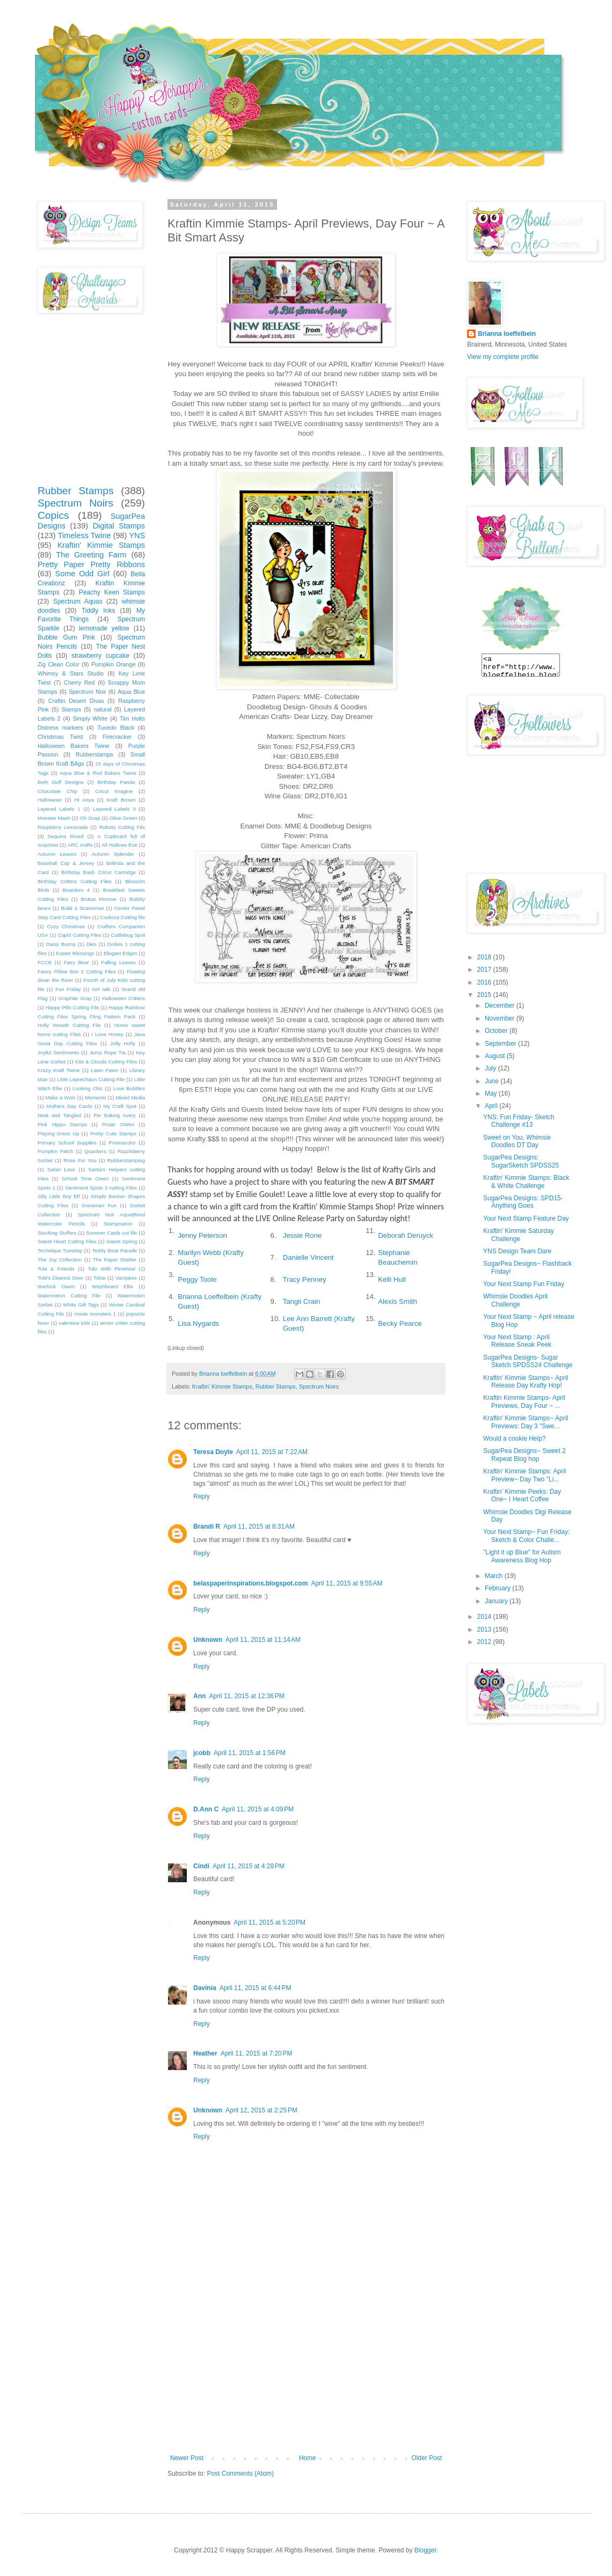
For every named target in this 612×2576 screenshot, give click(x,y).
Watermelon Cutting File (69, 1295)
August (496, 1056)
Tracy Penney (304, 1279)
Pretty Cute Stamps (113, 1133)
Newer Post (186, 2458)
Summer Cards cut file (111, 1233)
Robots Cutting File (122, 827)
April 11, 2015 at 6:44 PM (256, 1988)
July (491, 1068)
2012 (485, 1642)
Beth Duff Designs (61, 782)
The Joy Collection (60, 1260)
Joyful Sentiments (58, 1052)
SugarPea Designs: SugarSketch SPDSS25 (521, 1161)
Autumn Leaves (57, 854)
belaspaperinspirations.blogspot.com (250, 1583)
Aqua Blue (131, 691)
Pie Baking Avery (114, 1115)
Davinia (204, 1988)
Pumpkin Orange (113, 664)
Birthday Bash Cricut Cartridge (98, 872)
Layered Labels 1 (59, 809)
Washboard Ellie (112, 1286)
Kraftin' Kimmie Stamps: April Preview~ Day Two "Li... (524, 1475)
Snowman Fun (99, 1205)
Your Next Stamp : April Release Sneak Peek (517, 1340)
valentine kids (74, 1323)
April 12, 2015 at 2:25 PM (261, 2110)
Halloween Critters (123, 998)
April (492, 1106)
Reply (201, 1496)
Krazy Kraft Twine (59, 1070)
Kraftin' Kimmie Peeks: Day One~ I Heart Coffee (522, 1495)
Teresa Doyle (213, 1452)
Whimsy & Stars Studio (71, 673)
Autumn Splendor (112, 854)
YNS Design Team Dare (517, 1251)
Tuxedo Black (115, 727)
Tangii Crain (301, 1301)
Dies (91, 944)
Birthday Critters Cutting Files (75, 881)
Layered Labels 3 (114, 809)
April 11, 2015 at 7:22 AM (272, 1452)
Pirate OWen (118, 1124)
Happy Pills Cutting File (72, 1007)
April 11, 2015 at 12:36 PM (246, 1696)
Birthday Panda (116, 782)
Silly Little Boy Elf (58, 1196)
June (492, 1081)
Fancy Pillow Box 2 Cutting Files (76, 971)
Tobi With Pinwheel (111, 1269)
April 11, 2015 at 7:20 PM (257, 2053)
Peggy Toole (197, 1279)
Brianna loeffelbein (507, 333)
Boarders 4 (76, 890)
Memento (95, 1097)
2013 (485, 1629)
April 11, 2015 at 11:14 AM (263, 1639)
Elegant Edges (120, 953)
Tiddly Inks (98, 610)
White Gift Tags (81, 1305)
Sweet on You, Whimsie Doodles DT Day (517, 1141)
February (498, 1588)
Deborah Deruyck (405, 1235)
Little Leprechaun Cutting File (91, 1079)
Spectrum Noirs (319, 1386)
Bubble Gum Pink (66, 637)
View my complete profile (502, 357)
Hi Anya (84, 800)
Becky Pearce (399, 1323)
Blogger (425, 2550)
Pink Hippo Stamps (62, 1124)
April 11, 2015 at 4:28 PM (249, 1866)
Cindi (201, 1866)
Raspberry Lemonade (63, 827)
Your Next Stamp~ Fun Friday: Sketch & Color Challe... (526, 1535)
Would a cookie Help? (514, 1438)
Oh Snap (89, 818)
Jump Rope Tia (108, 1052)
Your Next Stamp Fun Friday (523, 1284)
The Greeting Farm (91, 555)
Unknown (207, 1639)
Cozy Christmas (66, 926)
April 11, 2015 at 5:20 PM (269, 1922)
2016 (485, 982)
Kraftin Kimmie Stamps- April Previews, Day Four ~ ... (524, 1401)
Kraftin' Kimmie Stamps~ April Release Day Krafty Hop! (525, 1381)
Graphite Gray (75, 998)
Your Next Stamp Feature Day (526, 1218)
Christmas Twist (60, 736)
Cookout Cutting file (122, 917)
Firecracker (117, 736)
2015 (485, 995)
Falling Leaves (118, 962)
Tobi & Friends (56, 1269)
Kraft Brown (121, 800)
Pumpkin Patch (55, 1151)
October (497, 1030)
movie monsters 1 (95, 1314)
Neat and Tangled (59, 1115)
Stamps (71, 709)
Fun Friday (68, 989)
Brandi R (206, 1526)
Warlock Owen (56, 1286)
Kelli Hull (391, 1279)
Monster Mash (54, 818)
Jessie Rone (302, 1235)
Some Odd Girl (82, 573)
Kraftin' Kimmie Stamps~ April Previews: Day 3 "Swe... (525, 1421)
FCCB (45, 962)
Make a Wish (61, 1097)
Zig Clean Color (58, 664)
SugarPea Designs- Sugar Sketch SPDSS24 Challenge (527, 1361)
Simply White (89, 718)
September (501, 1043)
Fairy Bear (76, 962)
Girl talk (101, 989)
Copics (53, 515)
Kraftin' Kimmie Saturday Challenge (518, 1234)
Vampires (126, 1278)
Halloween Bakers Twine (74, 746)
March (495, 1576)
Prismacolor (122, 1143)
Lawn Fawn (104, 1070)
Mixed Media (130, 1097)
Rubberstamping (126, 1160)
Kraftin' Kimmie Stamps (222, 1386)
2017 (485, 969)
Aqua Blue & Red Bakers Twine (98, 773)
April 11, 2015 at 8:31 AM (259, 1526)
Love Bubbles (129, 1088)
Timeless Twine (84, 535)
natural (103, 709)
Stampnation (118, 1224)
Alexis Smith (397, 1301)
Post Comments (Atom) (240, 2473)
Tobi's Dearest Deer (60, 1278)
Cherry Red (79, 682)
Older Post (426, 2458)
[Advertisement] (306, 2374)
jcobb (201, 1753)
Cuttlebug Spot (128, 935)
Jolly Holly (122, 1043)
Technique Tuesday (60, 1250)
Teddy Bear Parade (114, 1250)
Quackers (95, 1151)
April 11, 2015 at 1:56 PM (250, 1753)
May (492, 1093)
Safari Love (61, 1169)
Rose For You (79, 1160)
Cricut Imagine (114, 791)
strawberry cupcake (100, 655)
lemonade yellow (104, 628)
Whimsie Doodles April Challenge (515, 1300)
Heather (205, 2053)
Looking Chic (87, 1088)
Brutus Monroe (98, 899)
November (500, 1018)
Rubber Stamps (276, 1386)
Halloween (50, 800)
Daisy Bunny (61, 944)
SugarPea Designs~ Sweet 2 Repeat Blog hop (524, 1454)
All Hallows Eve (119, 845)
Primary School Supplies (67, 1143)
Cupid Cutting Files (79, 935)
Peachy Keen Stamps (112, 592)
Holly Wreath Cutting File (69, 1025)
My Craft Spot (119, 1106)
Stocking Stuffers (57, 1233)
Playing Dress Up (58, 1133)
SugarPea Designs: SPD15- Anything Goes (523, 1201)
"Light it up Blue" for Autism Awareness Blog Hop (522, 1556)
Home (307, 2458)
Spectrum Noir (87, 691)
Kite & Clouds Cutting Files (106, 1062)
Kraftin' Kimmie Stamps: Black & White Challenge (526, 1181)
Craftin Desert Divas (76, 701)
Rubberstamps (94, 754)
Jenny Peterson (202, 1235)
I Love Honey (107, 1034)
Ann (199, 1696)
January (497, 1601)
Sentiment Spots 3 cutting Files (101, 1188)
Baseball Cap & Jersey (66, 863)
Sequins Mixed (66, 836)
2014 (485, 1616)
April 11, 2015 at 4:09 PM (258, 1809)
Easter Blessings (75, 953)
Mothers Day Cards (69, 1106)
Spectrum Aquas (78, 601)
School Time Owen (85, 1178)
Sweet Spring (121, 1241)
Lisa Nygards (198, 1323)
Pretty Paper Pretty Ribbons (91, 564)
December (500, 1005)
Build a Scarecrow (82, 908)
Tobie (99, 1278)
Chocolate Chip (57, 791)
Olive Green (123, 818)
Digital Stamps (119, 526)
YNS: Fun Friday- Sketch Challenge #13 (519, 1120)
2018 (485, 957)
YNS (137, 535)
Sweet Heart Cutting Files (67, 1241)
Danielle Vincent (308, 1257)
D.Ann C (205, 1809)
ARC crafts (80, 845)
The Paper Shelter (114, 1260)
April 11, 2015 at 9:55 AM (346, 1583)
